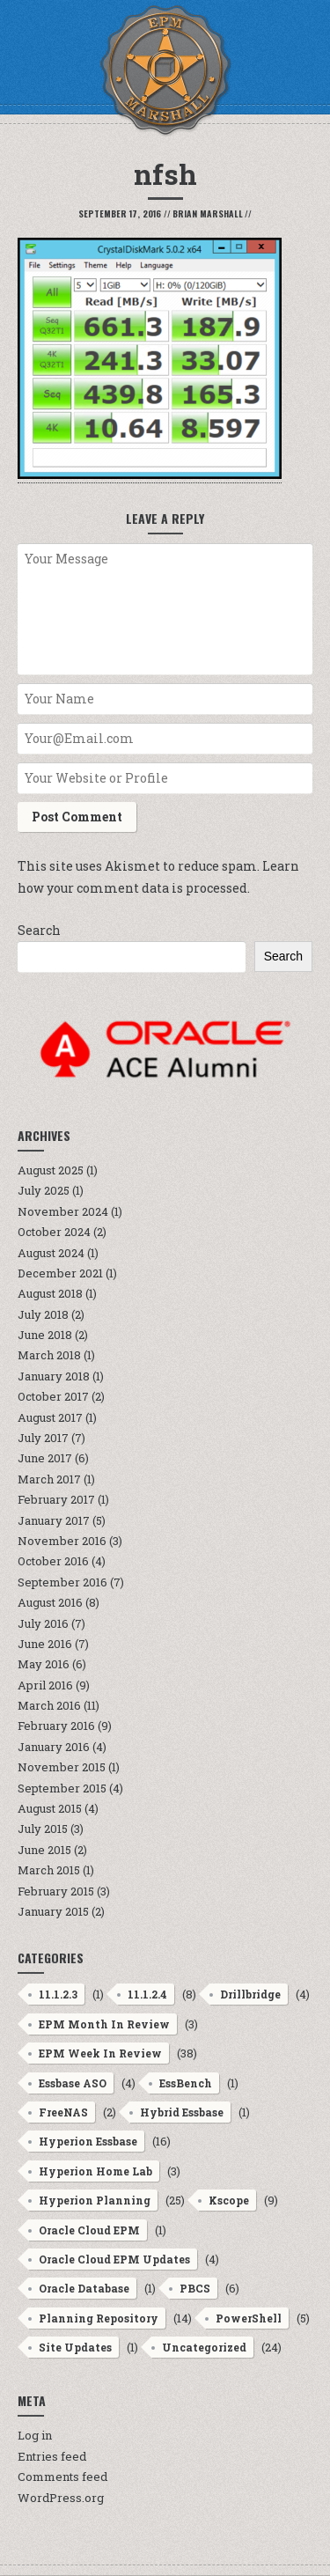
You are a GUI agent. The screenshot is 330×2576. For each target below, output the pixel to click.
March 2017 (49, 1479)
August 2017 (50, 1417)
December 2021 (60, 1273)
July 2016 (43, 1623)
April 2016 (45, 1685)
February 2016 (56, 1725)
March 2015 (49, 1870)
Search (39, 930)
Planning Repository (98, 2318)
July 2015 (43, 1828)
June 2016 (45, 1644)
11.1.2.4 (147, 1994)
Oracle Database (84, 2288)
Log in (35, 2435)
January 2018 (54, 1376)
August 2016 (50, 1602)
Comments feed (62, 2476)
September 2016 (62, 1582)
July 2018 (43, 1314)
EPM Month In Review (104, 2024)
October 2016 (53, 1561)
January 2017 (54, 1520)
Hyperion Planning (94, 2200)
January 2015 (53, 1911)
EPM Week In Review (100, 2053)
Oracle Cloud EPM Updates (114, 2259)
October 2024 (54, 1232)
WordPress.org (61, 2498)
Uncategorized (204, 2347)
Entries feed (52, 2456)
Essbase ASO (72, 2083)
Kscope (229, 2200)
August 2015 (50, 1808)
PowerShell (249, 2318)
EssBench (185, 2083)
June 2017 (45, 1458)
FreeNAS (63, 2112)
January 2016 (54, 1747)
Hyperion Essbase (88, 2141)
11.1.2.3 (58, 1994)
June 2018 (45, 1335)
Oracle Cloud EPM (89, 2230)
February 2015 (56, 1891)
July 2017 (43, 1438)
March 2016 (49, 1705)
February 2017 (56, 1499)
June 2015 (44, 1850)
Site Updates (75, 2347)
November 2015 (62, 1767)
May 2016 (44, 1664)
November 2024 (63, 1211)
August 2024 (51, 1253)
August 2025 (51, 1170)
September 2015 (62, 1788)
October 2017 (53, 1396)
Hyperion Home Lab (95, 2171)
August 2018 (50, 1293)
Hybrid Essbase (182, 2112)
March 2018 (49, 1355)
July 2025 (44, 1190)
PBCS (195, 2288)
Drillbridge (250, 1994)
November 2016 (62, 1541)
